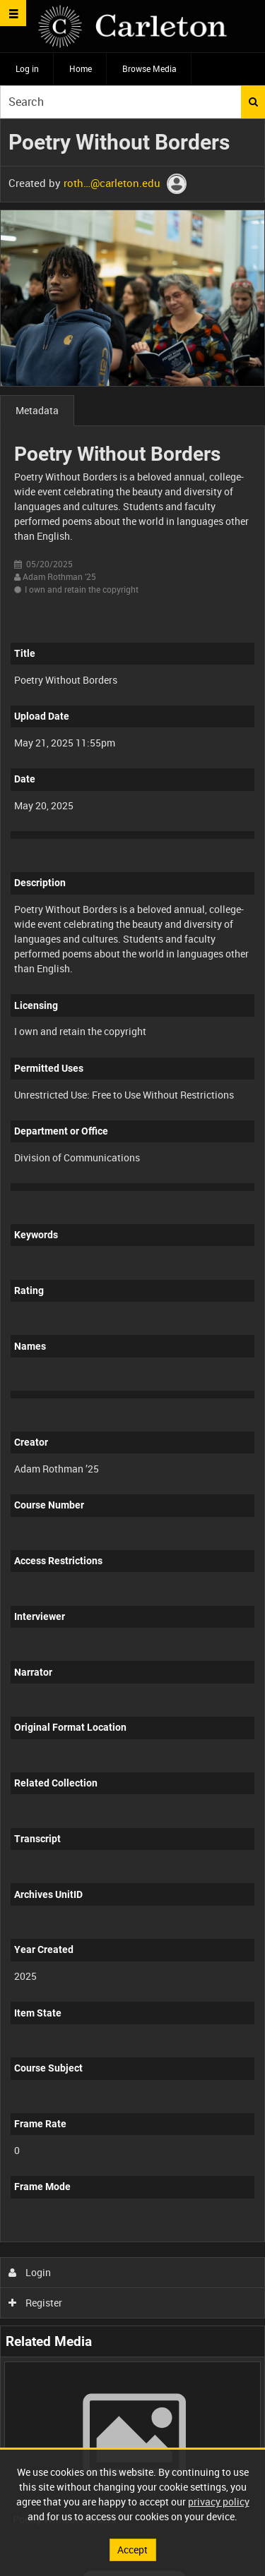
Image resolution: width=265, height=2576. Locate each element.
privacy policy (218, 2501)
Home (80, 68)
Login (30, 2272)
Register (35, 2302)
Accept (132, 2549)
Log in (27, 68)
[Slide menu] (13, 13)
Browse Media (149, 68)
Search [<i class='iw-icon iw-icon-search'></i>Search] (253, 102)
